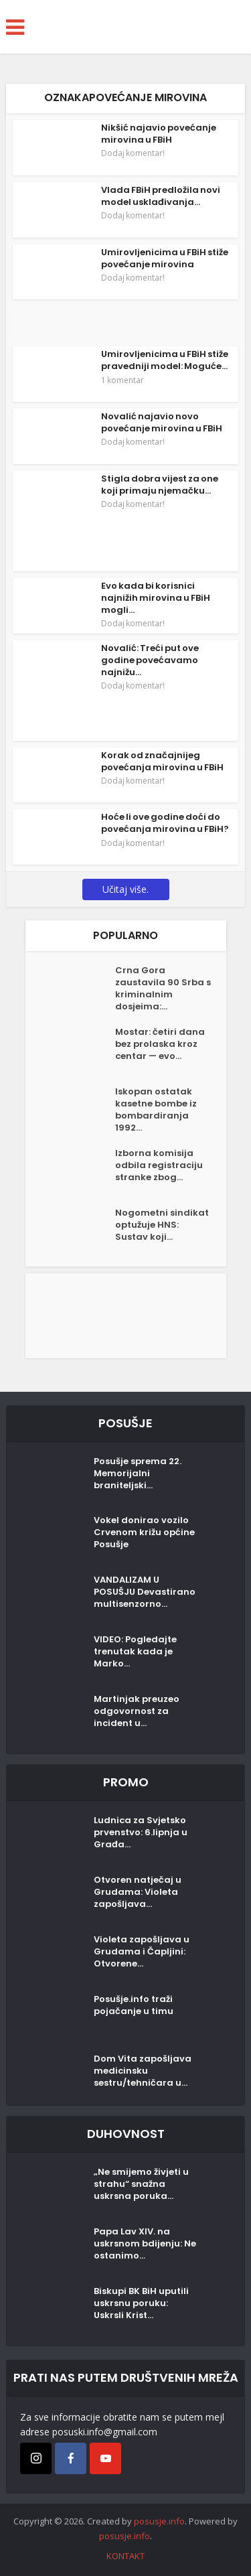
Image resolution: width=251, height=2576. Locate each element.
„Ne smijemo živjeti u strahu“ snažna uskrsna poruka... (141, 2184)
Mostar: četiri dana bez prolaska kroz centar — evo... (160, 1044)
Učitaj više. (125, 889)
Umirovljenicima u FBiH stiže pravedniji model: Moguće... (164, 360)
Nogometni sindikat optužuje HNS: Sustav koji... (162, 1225)
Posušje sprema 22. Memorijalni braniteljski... (137, 1473)
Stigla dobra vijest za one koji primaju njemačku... (159, 484)
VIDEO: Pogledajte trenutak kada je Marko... (135, 1652)
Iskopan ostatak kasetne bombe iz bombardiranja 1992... (156, 1110)
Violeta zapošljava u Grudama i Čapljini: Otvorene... (141, 1952)
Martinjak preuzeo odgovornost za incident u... (136, 1711)
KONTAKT (125, 2556)
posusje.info (159, 2521)
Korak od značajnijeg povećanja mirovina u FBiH (162, 761)
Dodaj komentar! (133, 153)
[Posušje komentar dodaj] (126, 1314)
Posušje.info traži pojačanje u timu (133, 2005)
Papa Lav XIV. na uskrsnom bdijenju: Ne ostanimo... (145, 2244)
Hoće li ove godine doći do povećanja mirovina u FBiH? (165, 822)
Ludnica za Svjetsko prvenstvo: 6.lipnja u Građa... (140, 1832)
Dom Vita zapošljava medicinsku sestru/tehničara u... (142, 2071)
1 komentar (122, 380)
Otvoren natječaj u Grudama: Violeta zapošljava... (137, 1892)
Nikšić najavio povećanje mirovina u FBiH (158, 133)
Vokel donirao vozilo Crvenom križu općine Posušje (144, 1532)
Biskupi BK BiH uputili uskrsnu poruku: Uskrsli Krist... (141, 2303)
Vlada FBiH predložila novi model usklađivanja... (160, 196)
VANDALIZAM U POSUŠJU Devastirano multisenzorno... (144, 1592)
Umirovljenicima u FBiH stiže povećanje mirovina (164, 258)
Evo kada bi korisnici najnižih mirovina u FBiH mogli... (155, 597)
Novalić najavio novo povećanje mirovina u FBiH (161, 422)
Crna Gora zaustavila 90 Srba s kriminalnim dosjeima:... (163, 988)
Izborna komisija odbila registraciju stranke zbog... (159, 1165)
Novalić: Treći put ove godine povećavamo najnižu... (150, 660)
